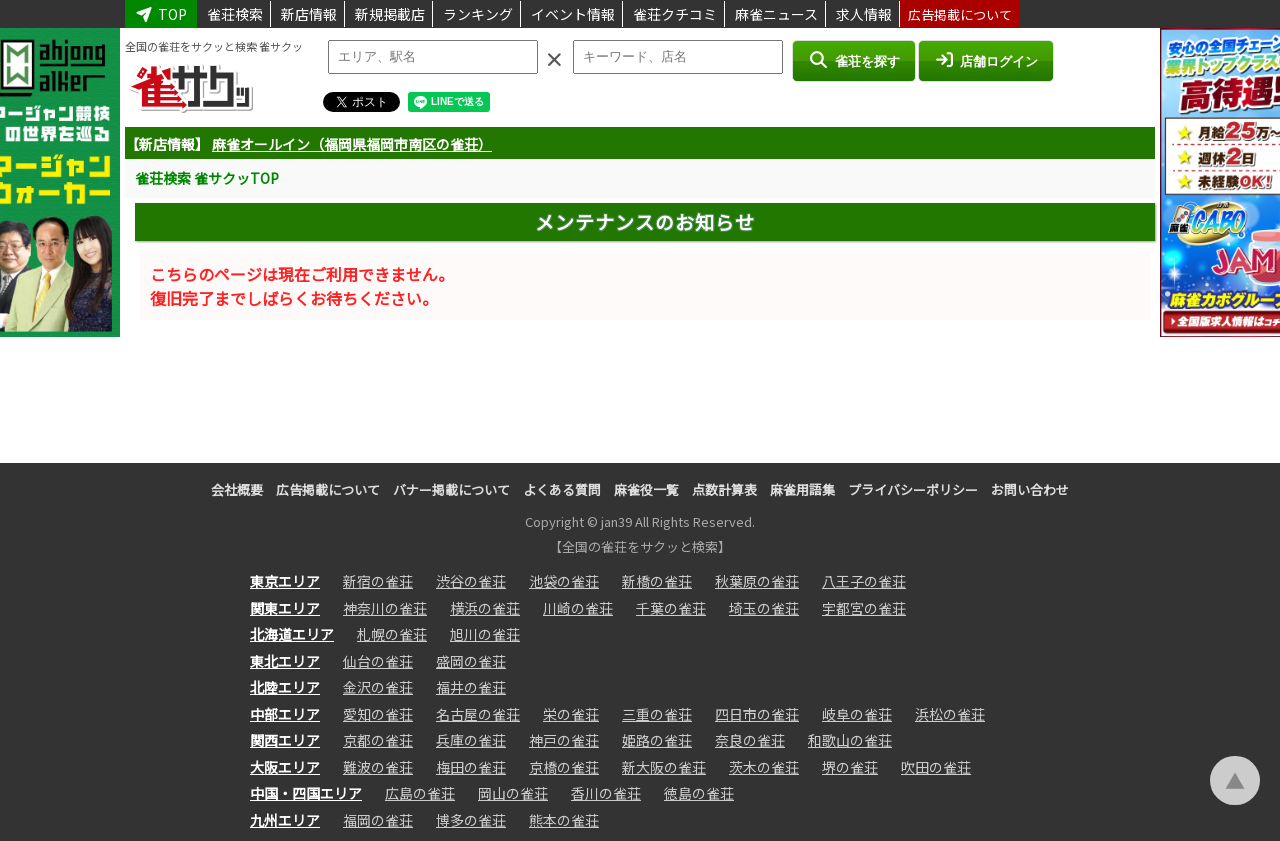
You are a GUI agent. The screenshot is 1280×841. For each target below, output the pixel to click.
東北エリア (285, 661)
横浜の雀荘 (485, 608)
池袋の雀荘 (564, 581)
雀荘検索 (235, 14)
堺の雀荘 (850, 767)
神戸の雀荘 (564, 740)
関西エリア (285, 740)
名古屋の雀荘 (478, 714)
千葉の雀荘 (671, 608)
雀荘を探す (853, 60)
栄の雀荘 (571, 714)
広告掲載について (960, 14)
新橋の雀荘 (657, 581)
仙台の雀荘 (378, 661)
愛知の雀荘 (378, 714)
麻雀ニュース (776, 14)
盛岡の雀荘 (471, 661)
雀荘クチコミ (675, 14)
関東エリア (285, 608)
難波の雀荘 (378, 767)
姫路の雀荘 (657, 740)
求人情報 (864, 14)
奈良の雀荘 (750, 740)
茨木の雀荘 (764, 767)
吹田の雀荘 (936, 767)
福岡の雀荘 (378, 820)
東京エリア (285, 581)
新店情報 (309, 14)
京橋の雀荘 (564, 767)
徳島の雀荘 (699, 793)
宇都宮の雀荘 (864, 608)
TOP (161, 14)
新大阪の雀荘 (664, 767)
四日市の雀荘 (757, 714)
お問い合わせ (1030, 489)
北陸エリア (285, 687)
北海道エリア (292, 634)
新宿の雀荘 (378, 581)
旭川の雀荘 (485, 634)
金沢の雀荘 (378, 687)
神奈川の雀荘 (385, 608)
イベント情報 (573, 14)
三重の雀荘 (657, 714)
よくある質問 (562, 489)
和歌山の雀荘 (850, 740)
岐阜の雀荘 (857, 714)
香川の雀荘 (606, 793)
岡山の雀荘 (513, 793)
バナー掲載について (451, 489)
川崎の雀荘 (578, 608)
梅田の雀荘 (471, 767)
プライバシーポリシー (913, 489)
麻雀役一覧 (646, 489)
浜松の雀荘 (950, 714)
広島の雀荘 (420, 793)
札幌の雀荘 (392, 634)
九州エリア (285, 820)
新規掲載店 (390, 14)
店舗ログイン (986, 60)
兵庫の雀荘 (471, 740)
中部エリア (285, 714)
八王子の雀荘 (864, 581)
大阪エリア (285, 767)
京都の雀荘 (378, 740)
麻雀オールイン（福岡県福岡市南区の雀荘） (352, 144)
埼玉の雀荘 (764, 608)
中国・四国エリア (306, 793)
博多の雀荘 (471, 820)
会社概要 (237, 489)
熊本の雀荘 (564, 820)
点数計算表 (724, 489)
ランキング (478, 14)
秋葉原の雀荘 (757, 581)
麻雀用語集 (802, 489)
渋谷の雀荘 (471, 581)
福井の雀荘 (471, 687)
